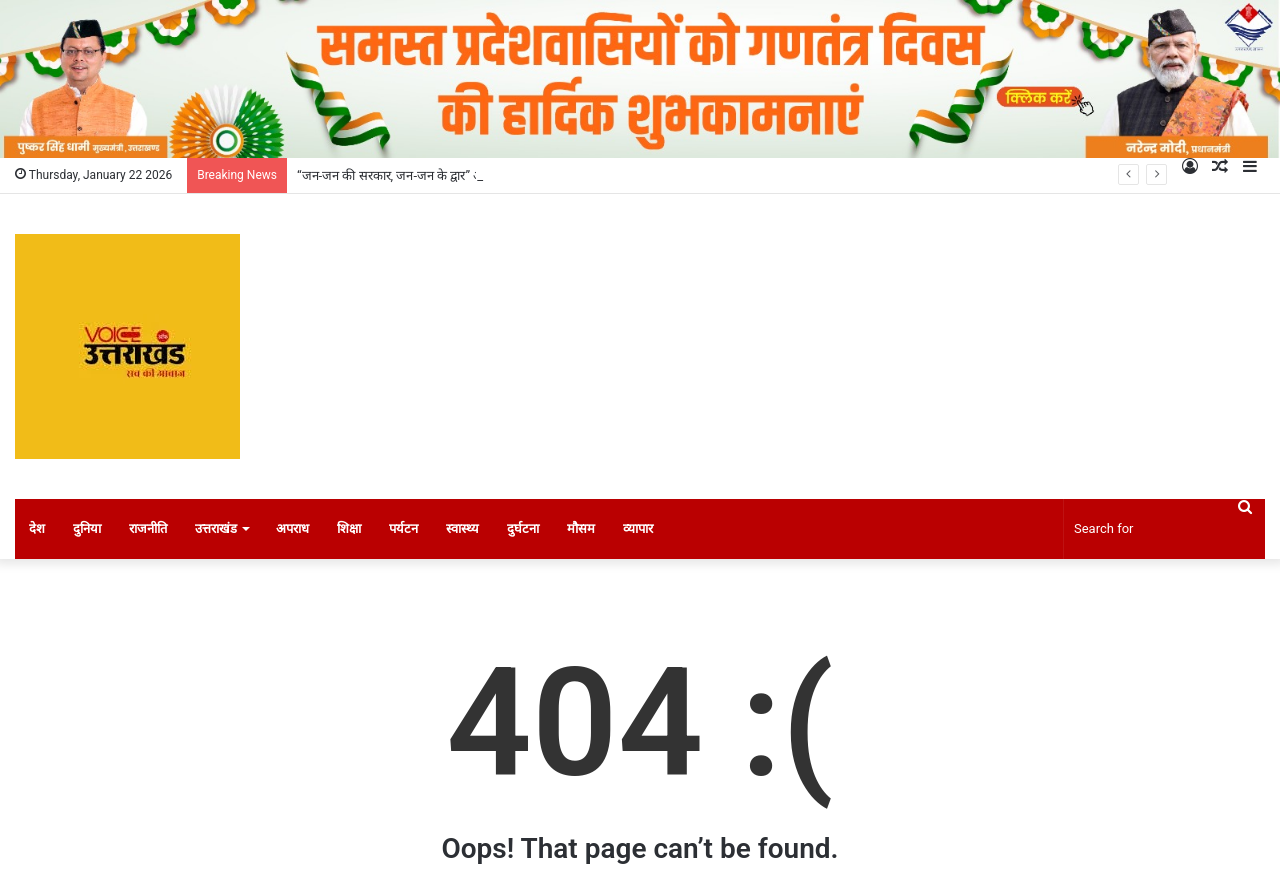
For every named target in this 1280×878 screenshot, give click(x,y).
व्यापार (638, 528)
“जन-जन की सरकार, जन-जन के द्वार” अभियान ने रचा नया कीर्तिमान (452, 175)
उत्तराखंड (216, 528)
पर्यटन (403, 528)
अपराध (292, 528)
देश (37, 528)
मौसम (581, 528)
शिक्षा (349, 528)
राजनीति (148, 528)
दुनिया (87, 528)
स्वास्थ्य (462, 528)
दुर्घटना (523, 528)
